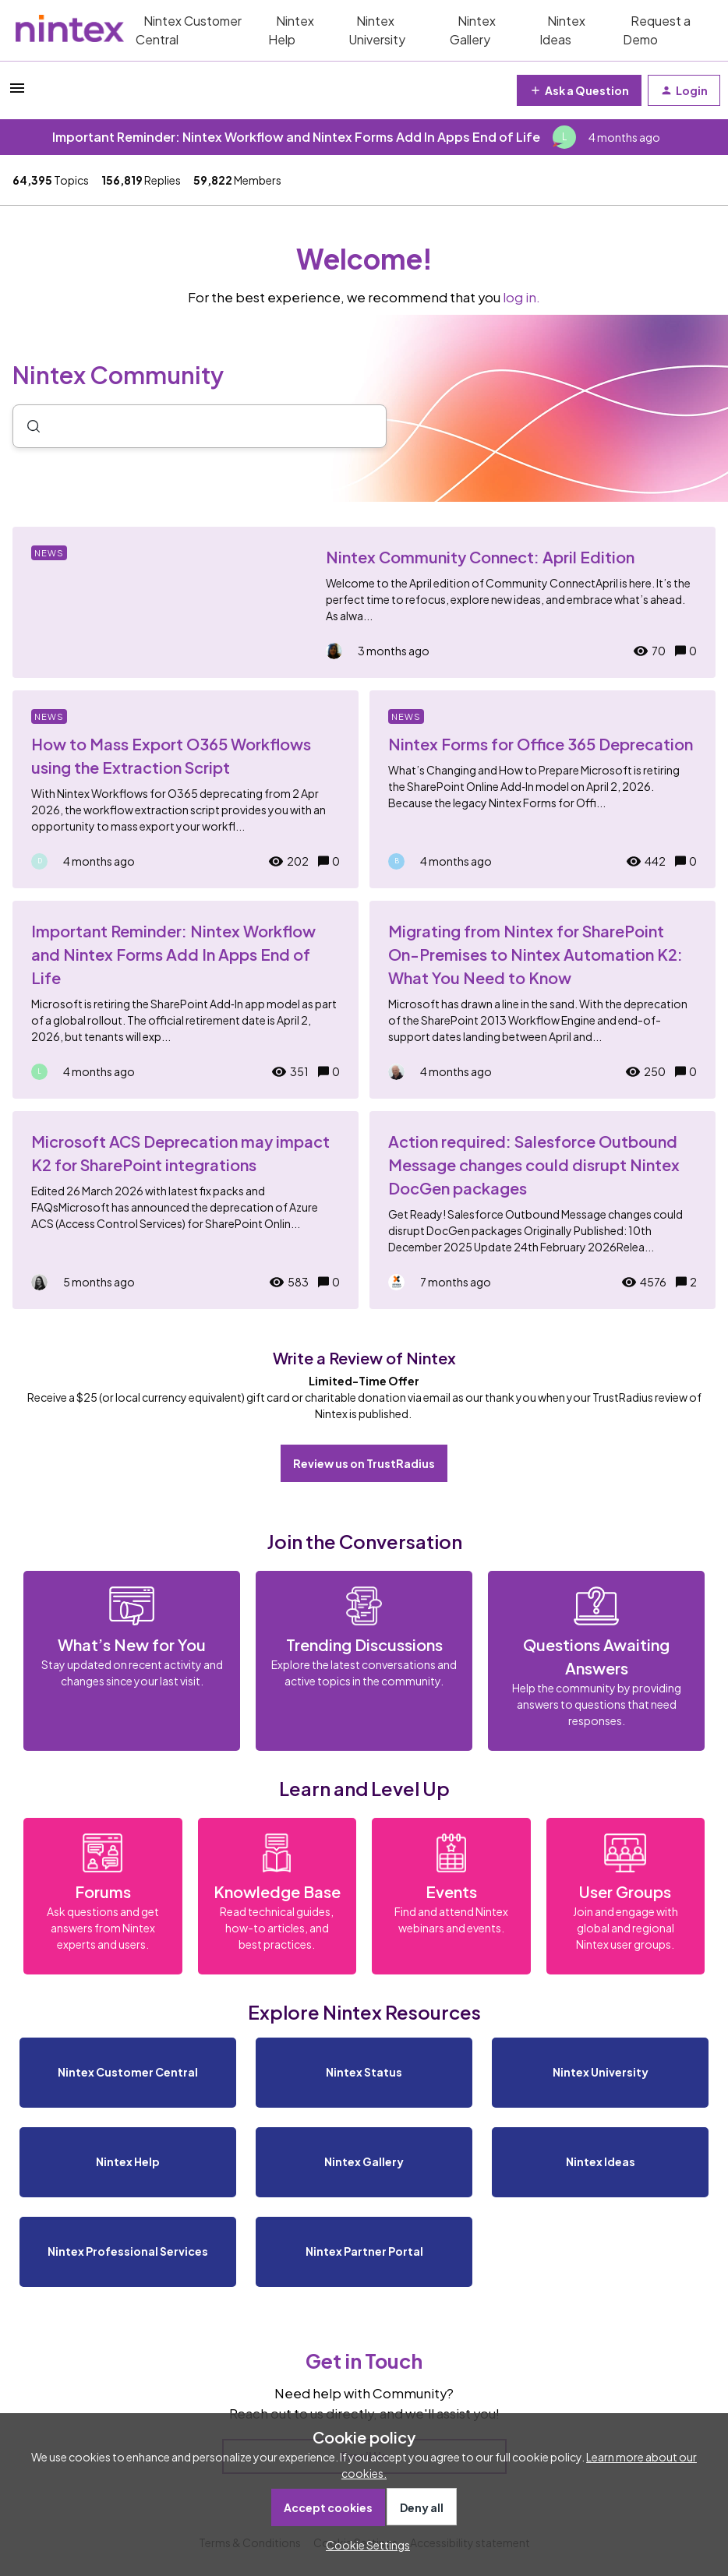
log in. (521, 297)
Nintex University (376, 30)
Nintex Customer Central (189, 30)
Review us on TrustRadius (364, 1463)
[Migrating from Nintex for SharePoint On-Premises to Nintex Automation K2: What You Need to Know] (542, 1000)
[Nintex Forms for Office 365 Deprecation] (542, 789)
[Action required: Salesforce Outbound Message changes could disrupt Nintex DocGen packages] (542, 1210)
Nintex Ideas (562, 30)
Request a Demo (657, 30)
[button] (364, 2545)
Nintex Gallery (473, 30)
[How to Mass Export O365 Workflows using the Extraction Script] (185, 789)
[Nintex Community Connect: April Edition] (364, 602)
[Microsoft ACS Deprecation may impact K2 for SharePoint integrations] (185, 1210)
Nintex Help (291, 30)
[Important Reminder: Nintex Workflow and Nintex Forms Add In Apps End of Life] (185, 1000)
